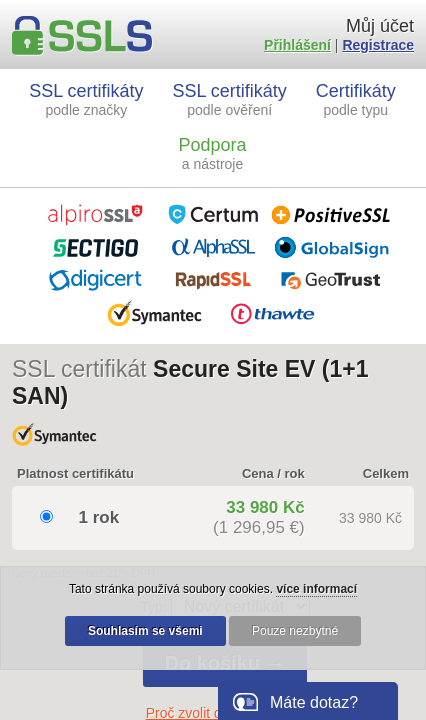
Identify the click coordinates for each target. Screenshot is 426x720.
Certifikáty (356, 99)
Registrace (378, 45)
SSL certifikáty (86, 99)
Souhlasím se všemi (145, 631)
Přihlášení (297, 45)
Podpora (212, 153)
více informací (316, 589)
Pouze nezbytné (295, 631)
